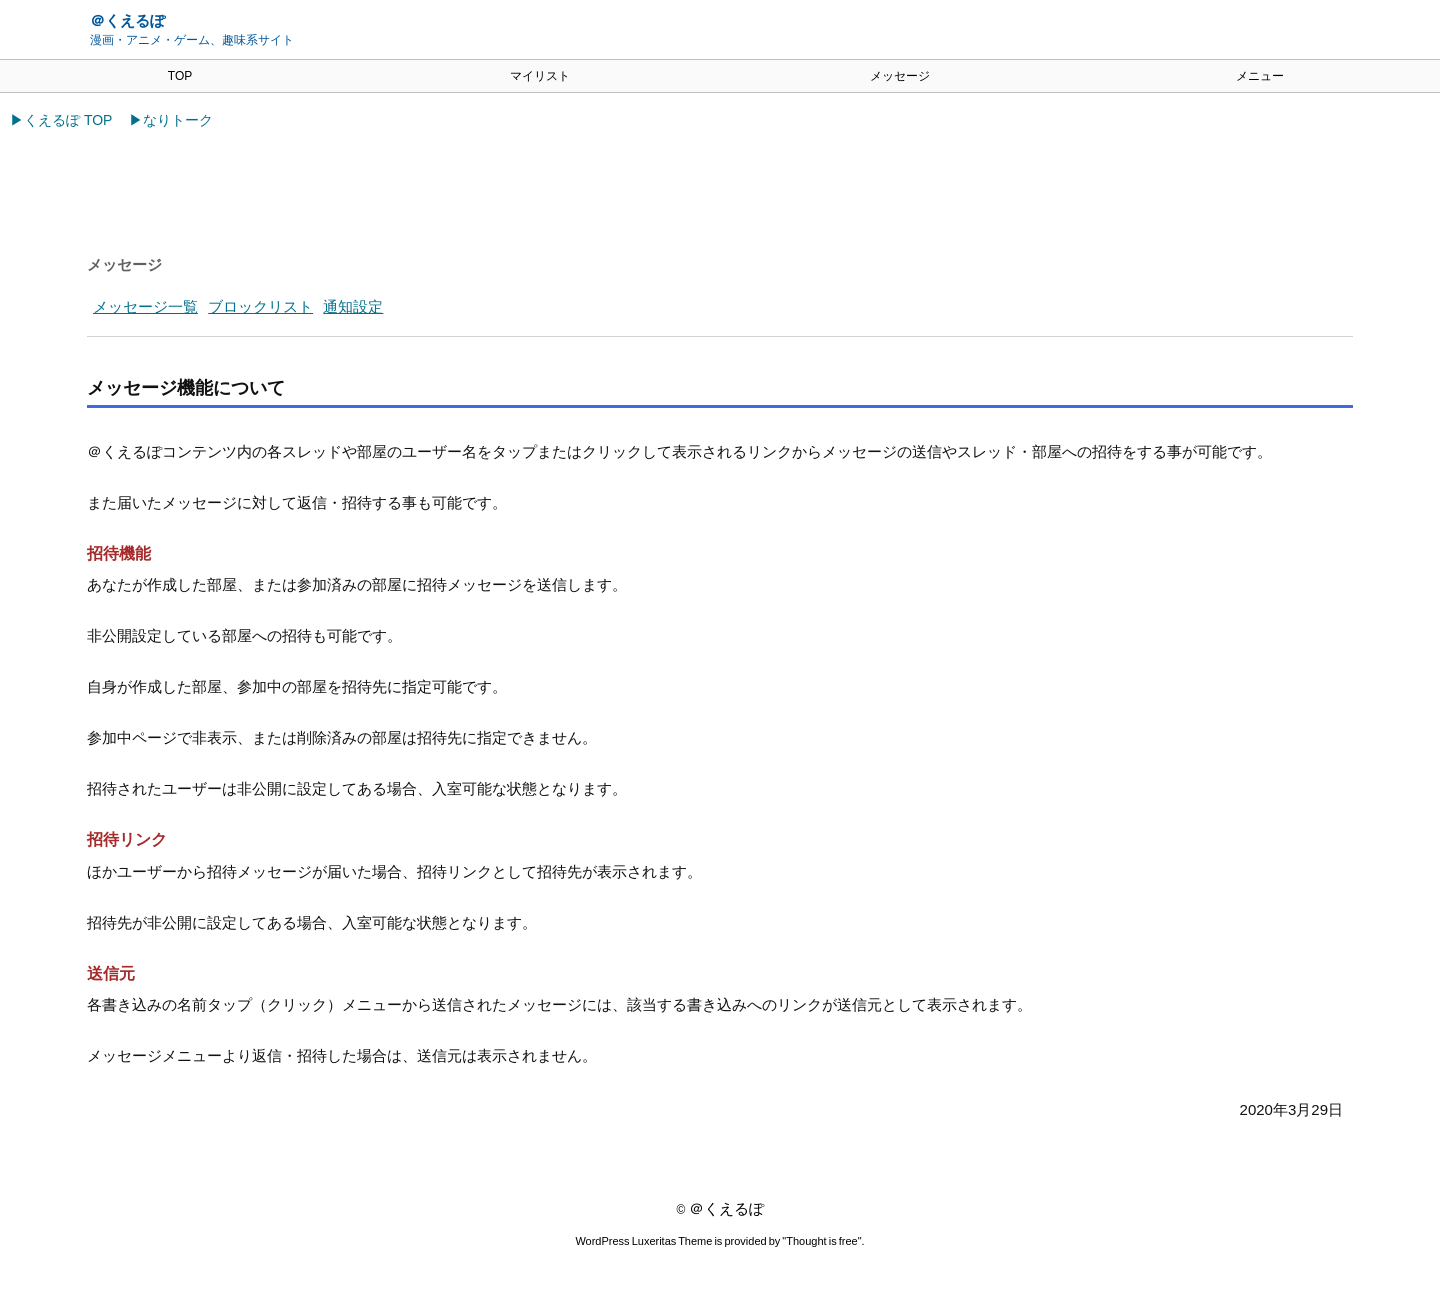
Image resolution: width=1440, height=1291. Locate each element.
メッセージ (900, 76)
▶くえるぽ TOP (61, 120)
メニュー (1260, 76)
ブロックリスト (260, 306)
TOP (180, 76)
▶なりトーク (171, 120)
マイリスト (540, 76)
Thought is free (822, 1243)
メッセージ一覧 (145, 306)
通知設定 (353, 306)
